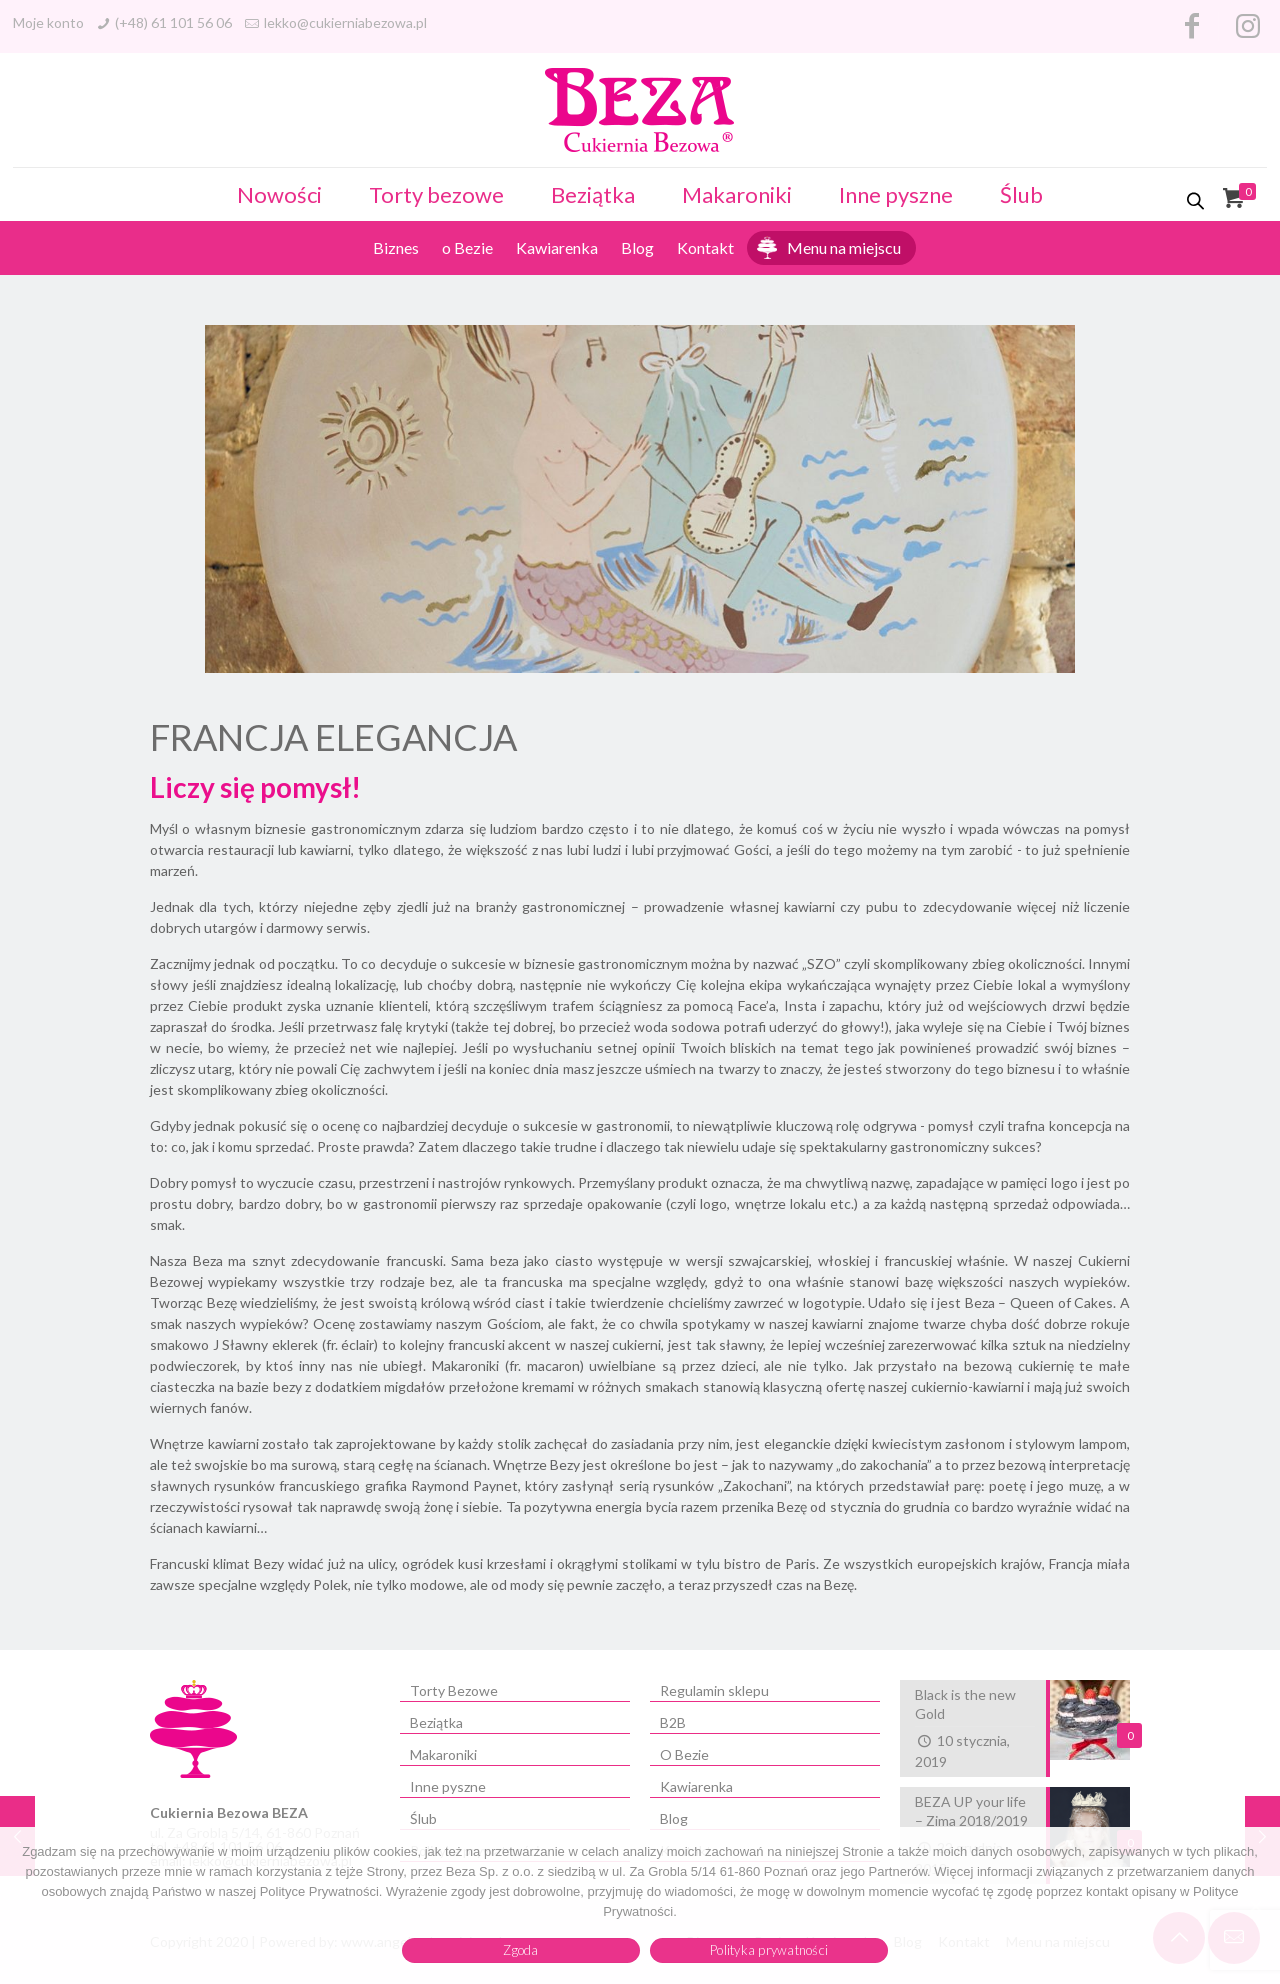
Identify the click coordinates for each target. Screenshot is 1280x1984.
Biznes (396, 247)
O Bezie (684, 1754)
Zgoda (520, 1950)
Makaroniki (737, 194)
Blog (637, 247)
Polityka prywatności (769, 1950)
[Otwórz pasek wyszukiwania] (1197, 200)
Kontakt (705, 247)
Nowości (279, 194)
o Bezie (467, 247)
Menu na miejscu (844, 247)
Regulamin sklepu (714, 1690)
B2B (673, 1722)
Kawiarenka (557, 247)
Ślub (1021, 194)
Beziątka (593, 194)
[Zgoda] (1255, 1906)
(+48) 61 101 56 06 (173, 22)
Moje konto (48, 22)
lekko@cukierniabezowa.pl (345, 22)
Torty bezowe (436, 194)
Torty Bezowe (454, 1690)
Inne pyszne (896, 194)
